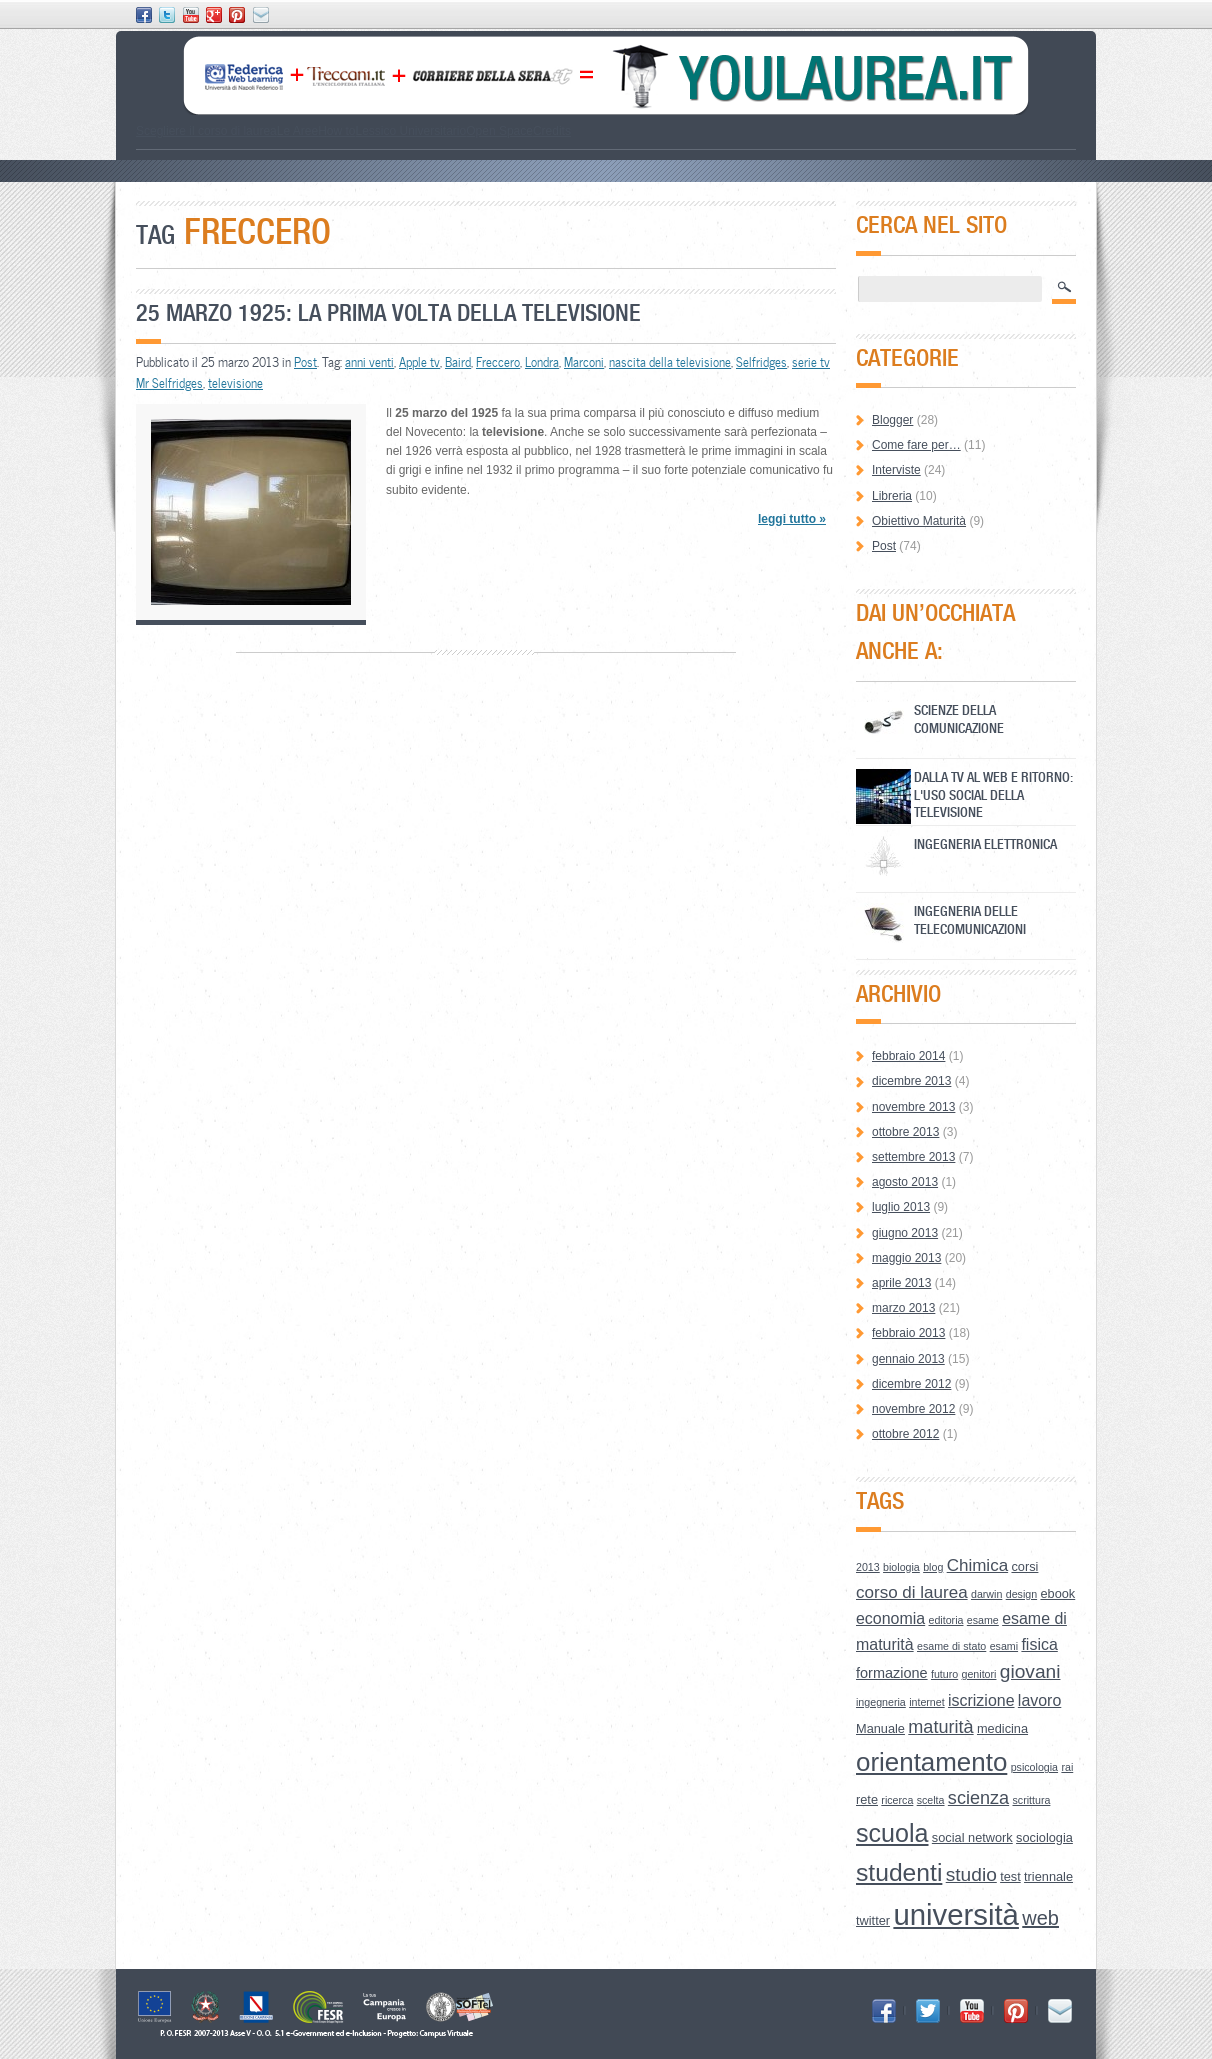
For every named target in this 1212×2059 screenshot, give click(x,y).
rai (1067, 1767)
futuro (944, 1674)
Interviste (896, 470)
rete (867, 1799)
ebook (1057, 1593)
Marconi (584, 362)
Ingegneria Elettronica (985, 843)
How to (336, 131)
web (1040, 1918)
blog (933, 1567)
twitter (873, 1920)
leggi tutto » (792, 519)
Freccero (498, 362)
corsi (1024, 1566)
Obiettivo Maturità (919, 521)
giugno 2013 (905, 1233)
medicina (1002, 1728)
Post (305, 362)
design (1021, 1594)
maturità (940, 1727)
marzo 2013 (903, 1308)
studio (971, 1874)
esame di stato (951, 1646)
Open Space (499, 131)
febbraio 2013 (908, 1333)
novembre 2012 (913, 1409)
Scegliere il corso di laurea (206, 131)
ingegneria (881, 1702)
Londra (542, 362)
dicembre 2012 (911, 1384)
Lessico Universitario (410, 131)
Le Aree (297, 131)
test (1010, 1876)
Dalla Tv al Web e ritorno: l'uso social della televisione (993, 794)
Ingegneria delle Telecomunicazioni (970, 919)
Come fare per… (916, 445)
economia (890, 1618)
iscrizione (981, 1700)
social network (972, 1837)
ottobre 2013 (905, 1132)
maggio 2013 (906, 1258)
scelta (931, 1800)
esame (983, 1620)
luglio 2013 (901, 1207)
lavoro (1039, 1700)
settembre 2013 (913, 1157)
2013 (868, 1567)
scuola (892, 1833)
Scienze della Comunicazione (959, 718)
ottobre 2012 (905, 1434)
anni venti (369, 362)
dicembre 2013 (911, 1081)
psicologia (1034, 1767)
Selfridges (761, 362)
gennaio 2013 (908, 1359)
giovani (1030, 1671)
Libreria (892, 496)
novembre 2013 (913, 1107)
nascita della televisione (670, 362)
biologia (901, 1567)
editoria (946, 1620)
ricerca (897, 1800)
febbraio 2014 (908, 1056)
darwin (986, 1594)
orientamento (931, 1762)
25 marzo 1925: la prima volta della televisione (388, 312)
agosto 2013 (905, 1182)
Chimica (977, 1565)
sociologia (1044, 1837)
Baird (458, 362)
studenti (899, 1872)
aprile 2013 (901, 1283)
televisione (235, 383)
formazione (892, 1673)
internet (927, 1702)
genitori (979, 1674)
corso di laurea (912, 1592)
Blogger (892, 420)
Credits (552, 131)
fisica (1039, 1644)
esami (1004, 1646)
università (956, 1914)
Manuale (880, 1728)
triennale (1048, 1876)
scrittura (1032, 1800)
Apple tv (419, 362)
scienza (978, 1798)
